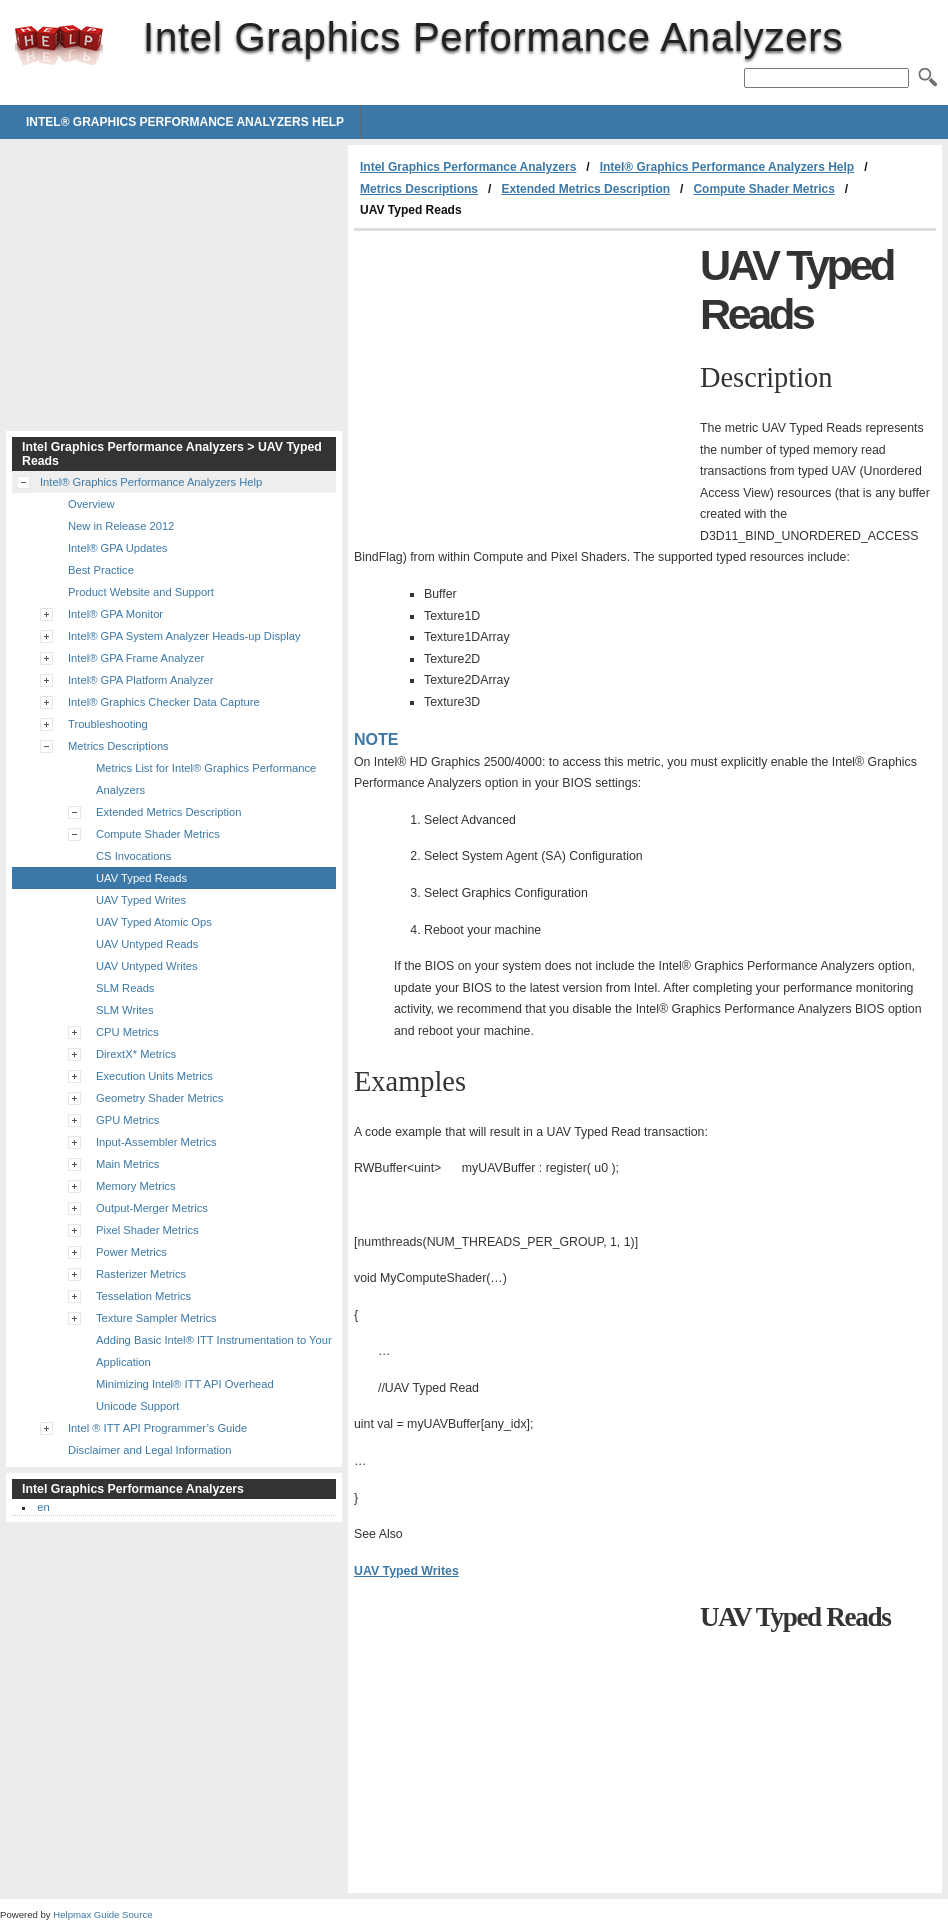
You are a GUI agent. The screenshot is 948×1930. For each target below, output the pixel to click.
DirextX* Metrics (136, 1054)
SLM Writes (125, 1010)
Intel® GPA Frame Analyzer (136, 658)
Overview (91, 504)
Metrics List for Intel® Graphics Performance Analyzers (206, 779)
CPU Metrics (127, 1032)
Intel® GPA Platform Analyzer (140, 680)
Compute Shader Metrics (763, 189)
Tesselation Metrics (143, 1296)
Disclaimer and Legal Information (150, 1450)
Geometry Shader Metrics (159, 1098)
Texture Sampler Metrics (156, 1318)
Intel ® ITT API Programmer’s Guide (157, 1428)
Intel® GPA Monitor (115, 614)
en (43, 1507)
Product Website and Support (141, 592)
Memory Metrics (136, 1186)
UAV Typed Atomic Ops (154, 922)
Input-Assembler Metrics (156, 1142)
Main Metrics (127, 1164)
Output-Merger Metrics (152, 1208)
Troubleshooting (108, 724)
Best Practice (101, 570)
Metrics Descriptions (419, 189)
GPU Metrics (127, 1120)
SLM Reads (125, 988)
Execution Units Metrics (154, 1076)
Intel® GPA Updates (117, 548)
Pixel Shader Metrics (147, 1230)
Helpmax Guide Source (102, 1914)
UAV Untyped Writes (147, 966)
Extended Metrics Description (585, 189)
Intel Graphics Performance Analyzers (59, 45)
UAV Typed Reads (141, 878)
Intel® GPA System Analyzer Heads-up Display (184, 636)
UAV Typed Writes (406, 1571)
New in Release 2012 (121, 526)
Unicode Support (137, 1406)
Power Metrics (131, 1252)
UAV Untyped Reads (147, 944)
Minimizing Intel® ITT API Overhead (185, 1384)
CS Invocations (133, 856)
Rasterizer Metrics (141, 1274)
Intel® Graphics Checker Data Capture (164, 702)
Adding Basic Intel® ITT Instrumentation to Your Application (214, 1351)
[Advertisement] (522, 381)
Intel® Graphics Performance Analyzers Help (185, 122)
